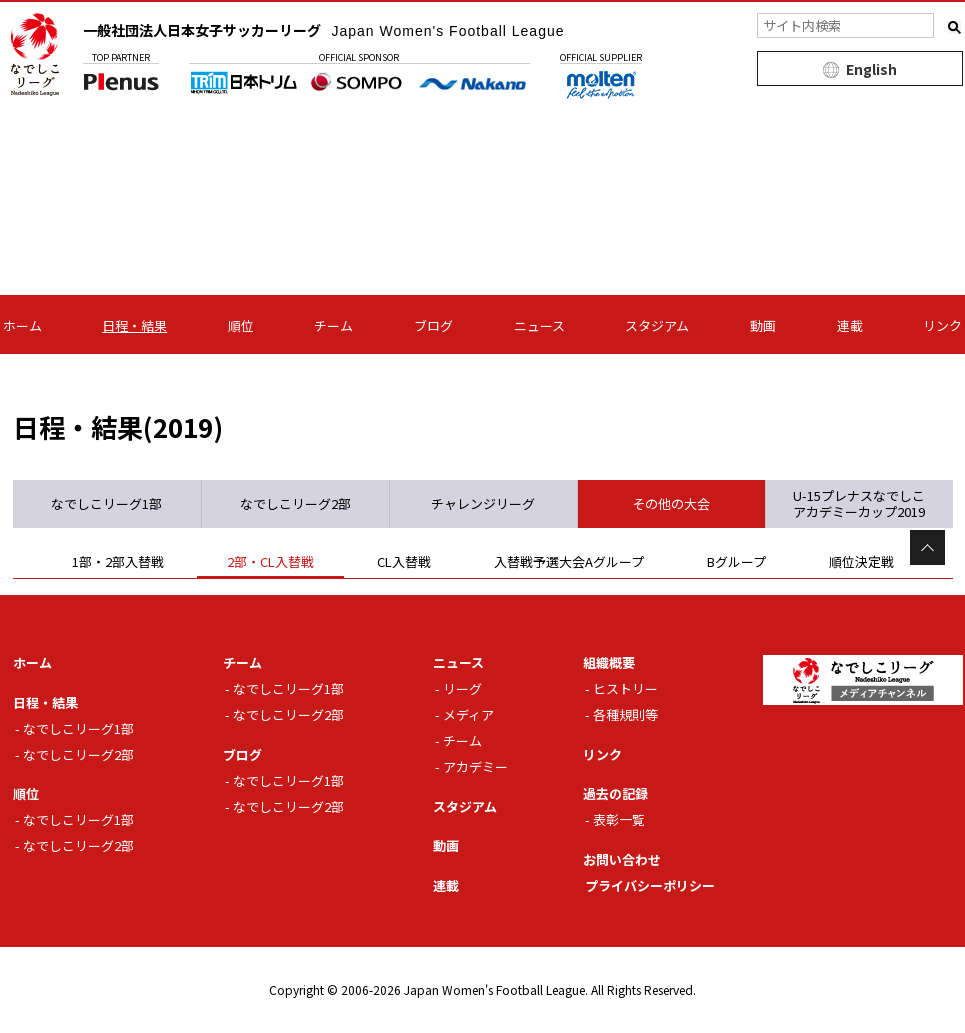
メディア (468, 714)
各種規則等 (625, 714)
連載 (850, 325)
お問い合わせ (622, 859)
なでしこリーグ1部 (78, 728)
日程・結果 (134, 325)
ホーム (22, 325)
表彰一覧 (619, 819)
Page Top (927, 547)
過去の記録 (615, 793)
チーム (333, 325)
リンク (942, 325)
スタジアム (657, 325)
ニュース (539, 325)
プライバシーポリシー (650, 885)
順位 (241, 325)
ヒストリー (625, 688)
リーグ (462, 688)
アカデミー (475, 766)
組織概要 (609, 662)
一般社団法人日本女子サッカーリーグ (324, 30)
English (871, 69)
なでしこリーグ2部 (78, 754)
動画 (763, 325)
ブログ (433, 325)
